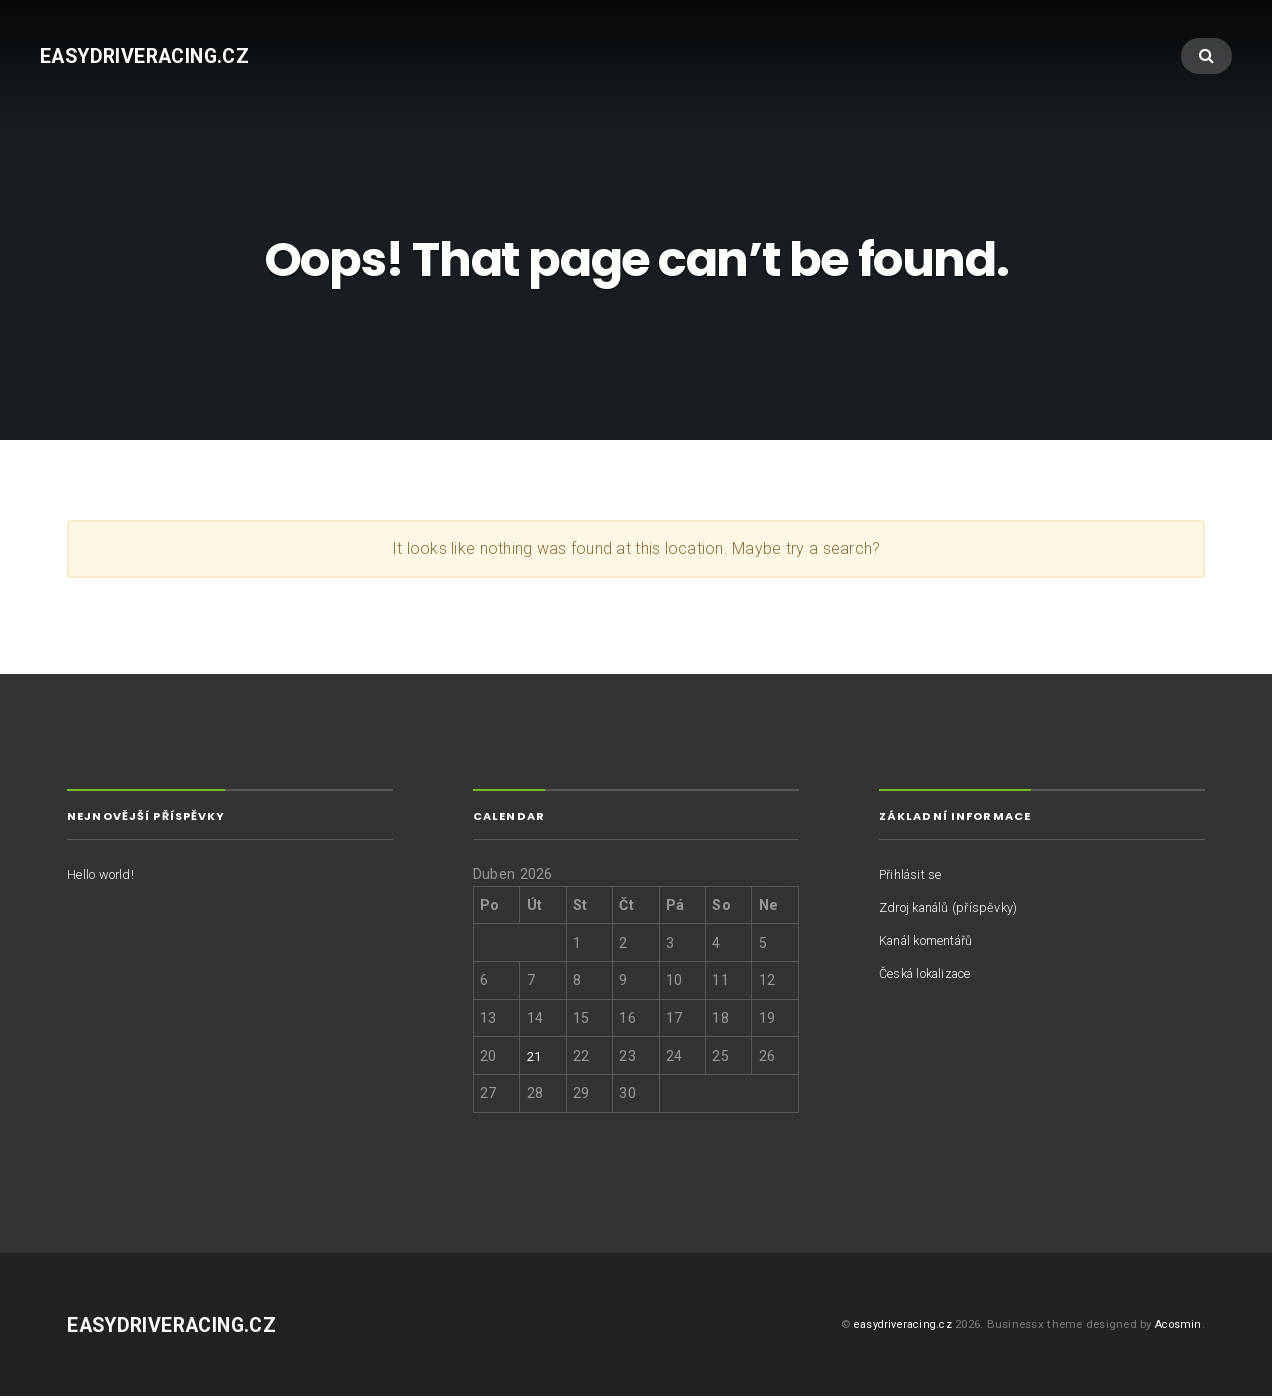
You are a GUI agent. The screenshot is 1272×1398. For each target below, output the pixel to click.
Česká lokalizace (933, 975)
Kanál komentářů (935, 942)
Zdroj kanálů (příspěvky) (958, 909)
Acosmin (1177, 1326)
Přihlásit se (915, 876)
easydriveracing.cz (156, 57)
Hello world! (105, 876)
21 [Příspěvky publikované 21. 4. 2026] (535, 1058)
